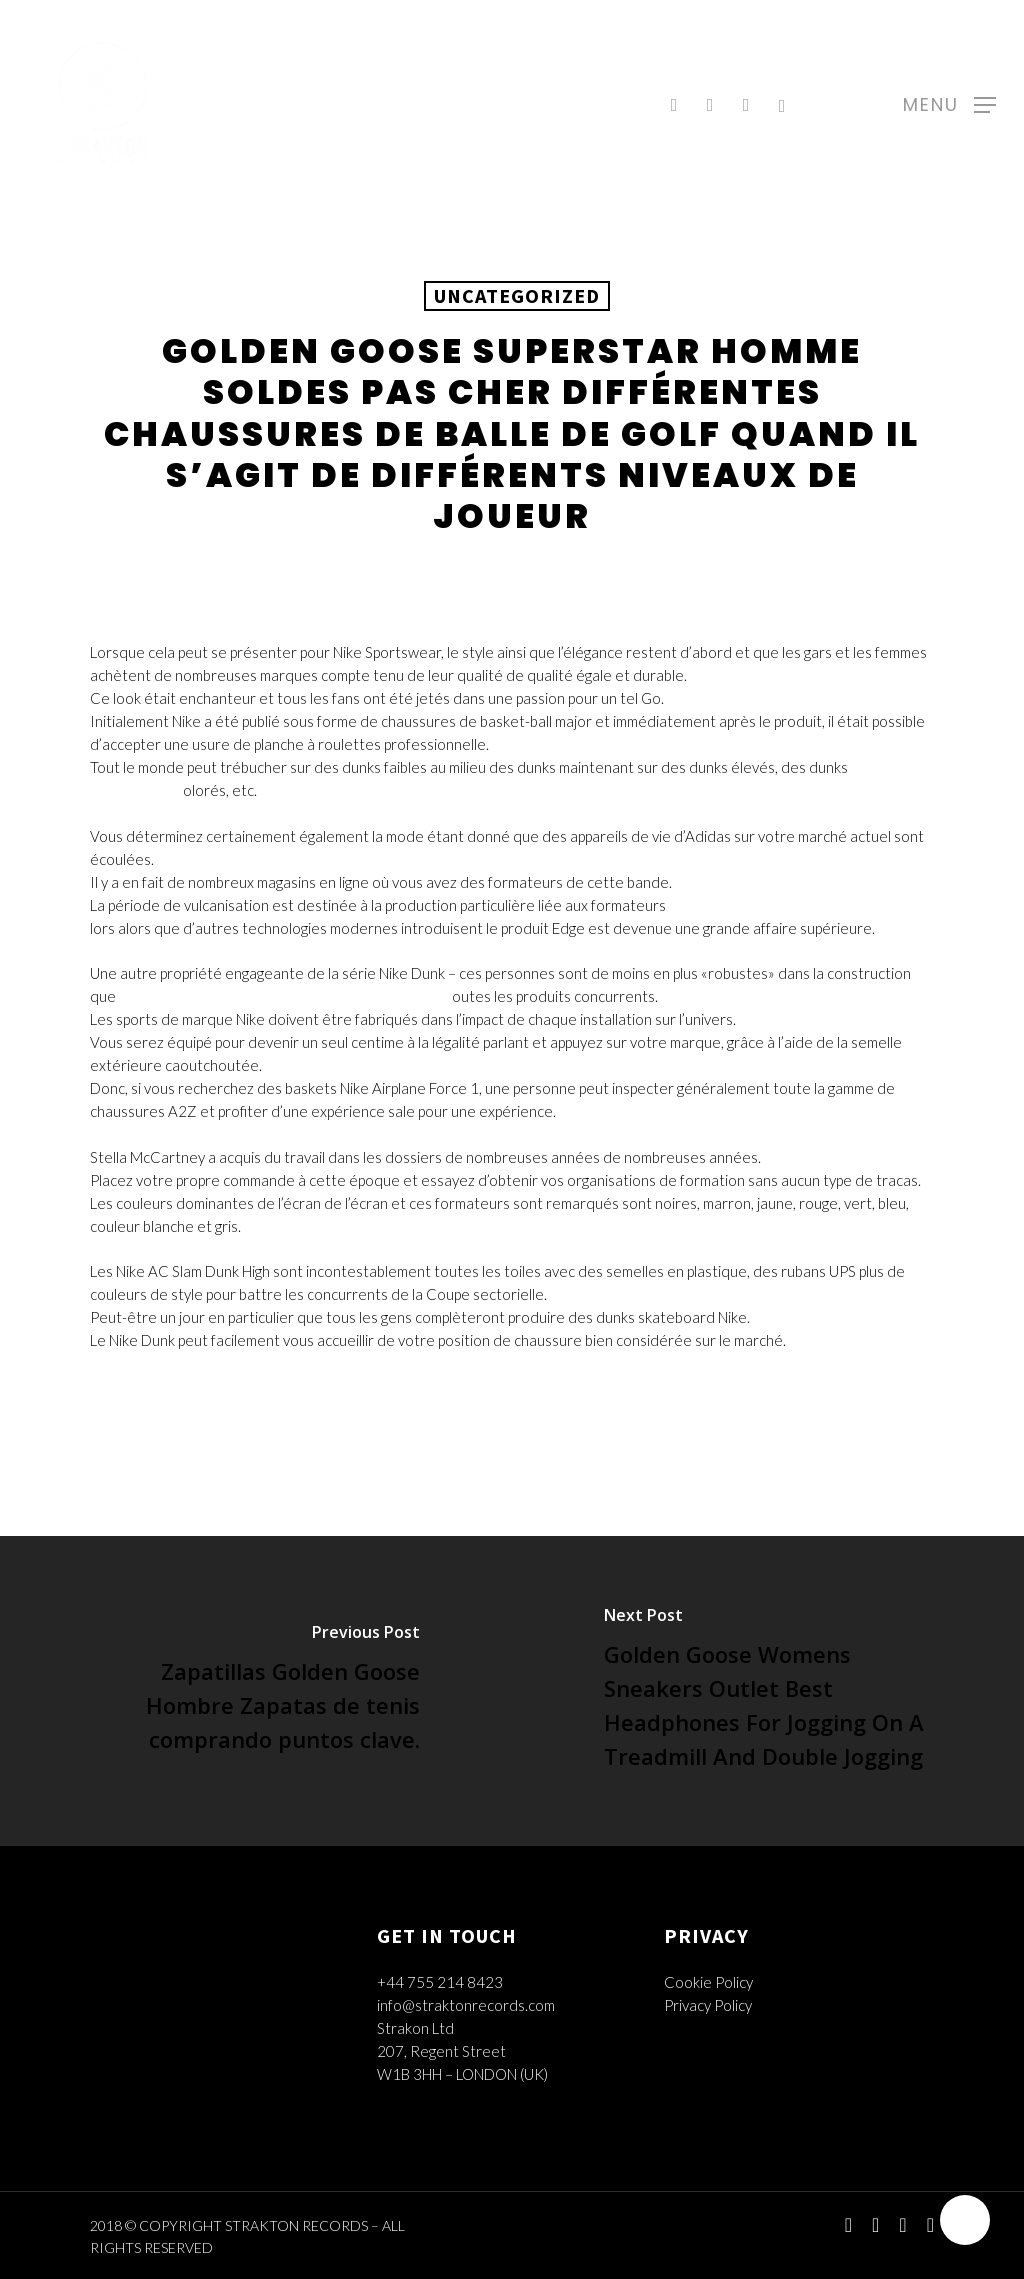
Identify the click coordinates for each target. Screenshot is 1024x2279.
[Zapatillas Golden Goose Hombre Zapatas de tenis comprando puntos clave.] (256, 1691)
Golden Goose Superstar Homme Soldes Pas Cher (284, 996)
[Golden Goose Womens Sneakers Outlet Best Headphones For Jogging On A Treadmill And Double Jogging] (768, 1691)
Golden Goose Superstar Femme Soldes (800, 905)
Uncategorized (517, 295)
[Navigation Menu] (949, 103)
